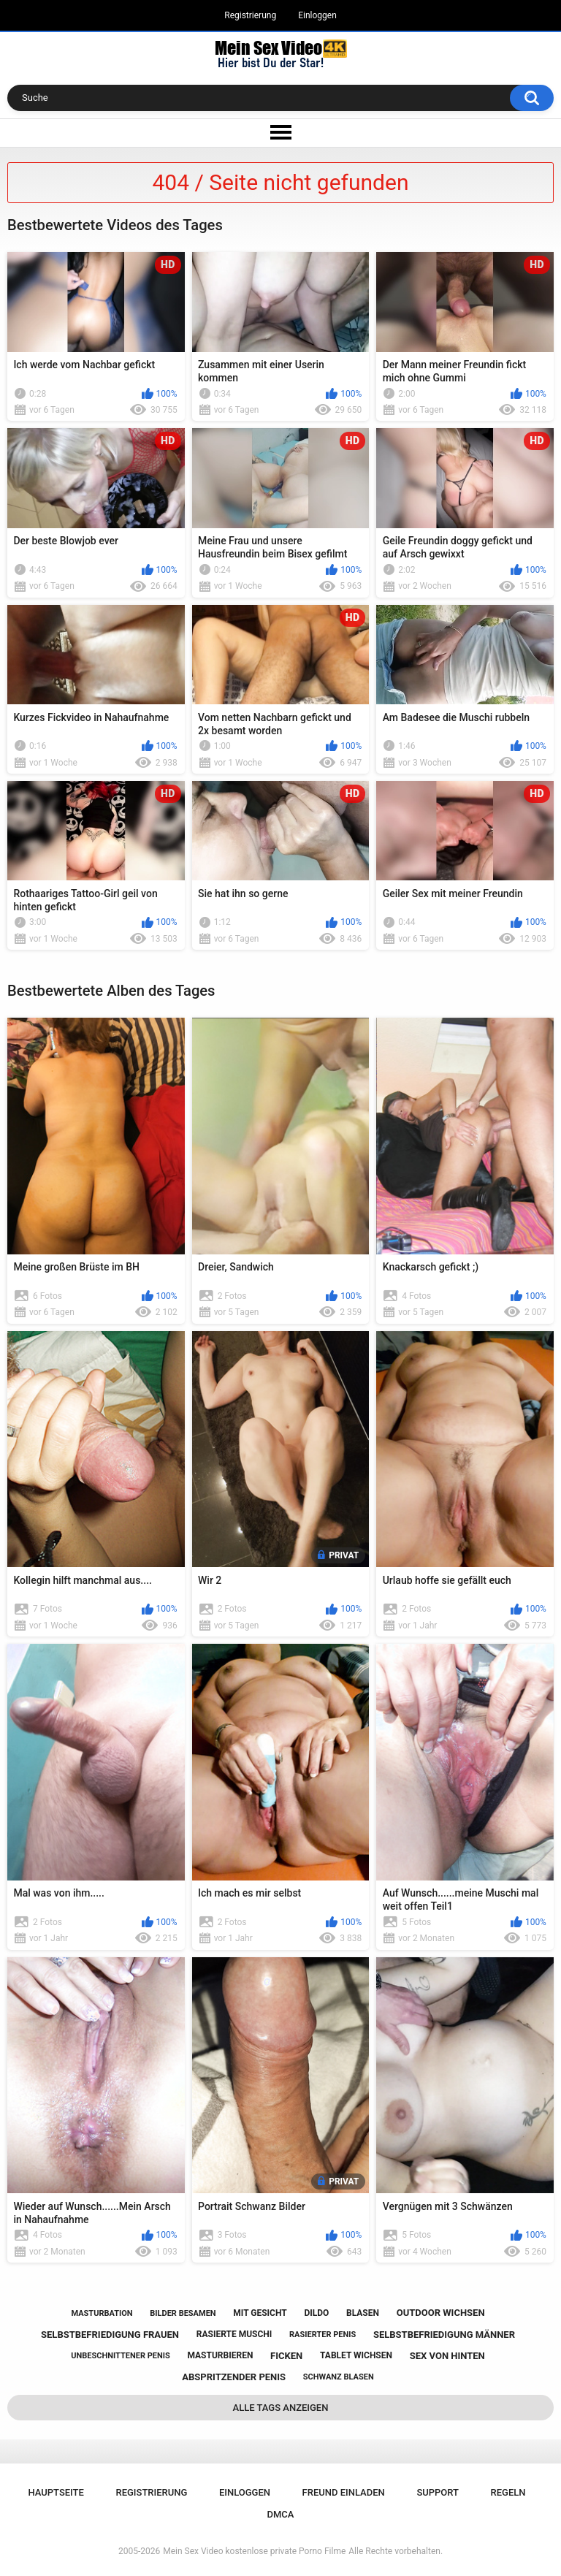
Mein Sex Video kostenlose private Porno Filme (254, 2551)
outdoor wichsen (441, 2312)
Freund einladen (343, 2492)
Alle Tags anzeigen (281, 2407)
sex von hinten (447, 2355)
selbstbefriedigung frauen (110, 2334)
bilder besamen (182, 2313)
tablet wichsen (356, 2355)
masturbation (101, 2313)
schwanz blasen (338, 2377)
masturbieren (220, 2355)
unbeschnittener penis (120, 2355)
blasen (362, 2313)
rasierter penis (322, 2334)
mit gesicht (259, 2313)
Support (437, 2492)
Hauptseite (55, 2492)
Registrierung (250, 15)
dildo (316, 2313)
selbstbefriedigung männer (444, 2334)
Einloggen (317, 15)
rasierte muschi (234, 2334)
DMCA (280, 2514)
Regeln (508, 2492)
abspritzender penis (234, 2376)
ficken (286, 2355)
